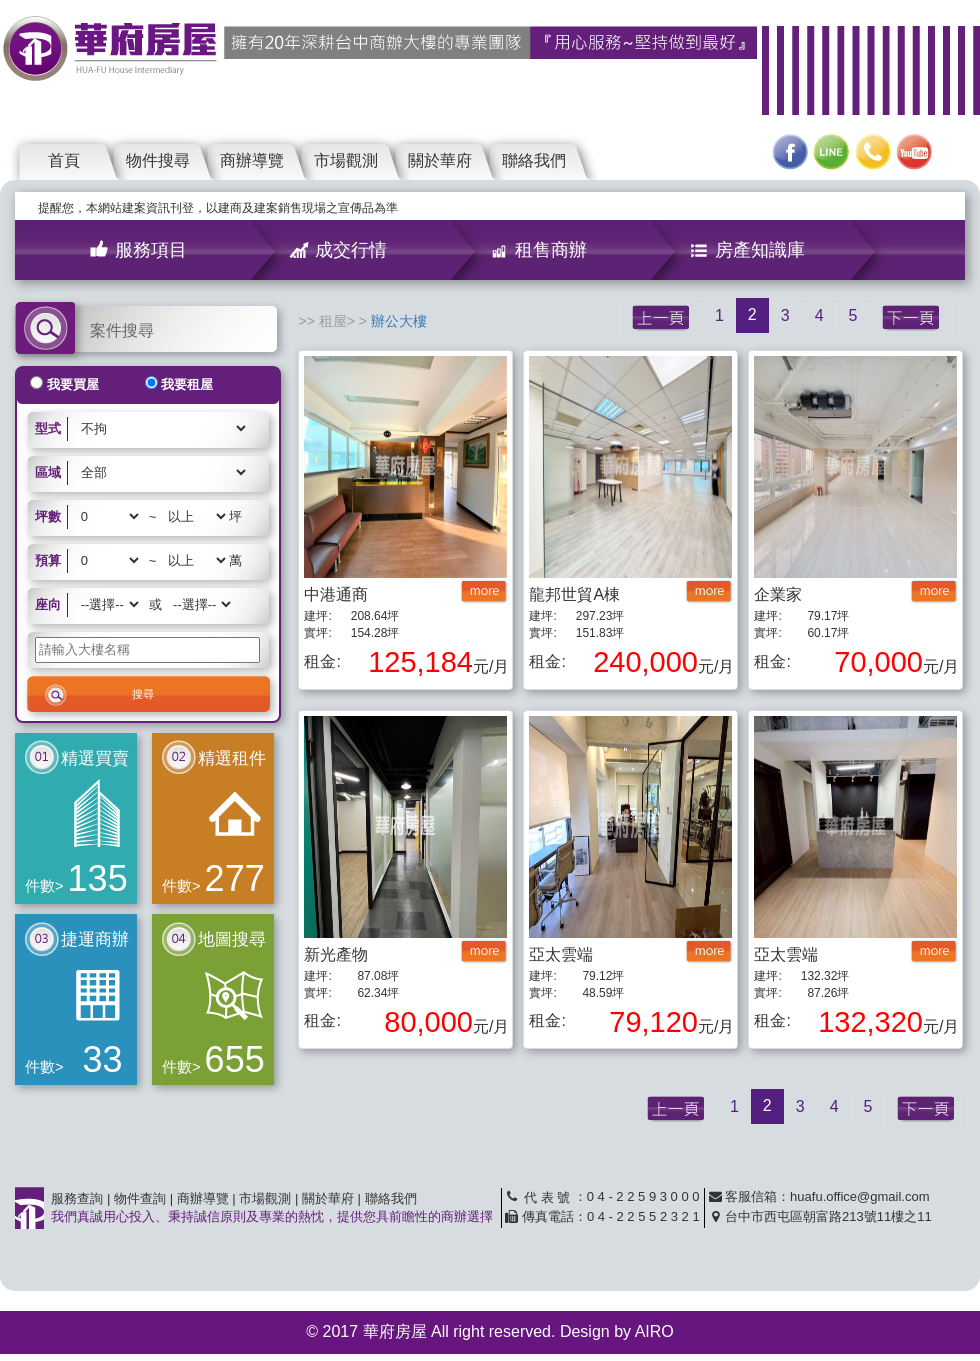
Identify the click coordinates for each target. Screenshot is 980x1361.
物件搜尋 (158, 160)
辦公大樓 (399, 321)
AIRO (654, 1331)
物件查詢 (140, 1198)
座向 (48, 604)
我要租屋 (187, 384)
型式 (48, 428)
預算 (48, 560)
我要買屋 (73, 384)
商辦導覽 (252, 160)
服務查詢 (77, 1198)
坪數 (48, 516)
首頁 (64, 160)
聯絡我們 (534, 160)
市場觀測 (346, 160)
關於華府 (440, 160)
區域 (48, 472)
